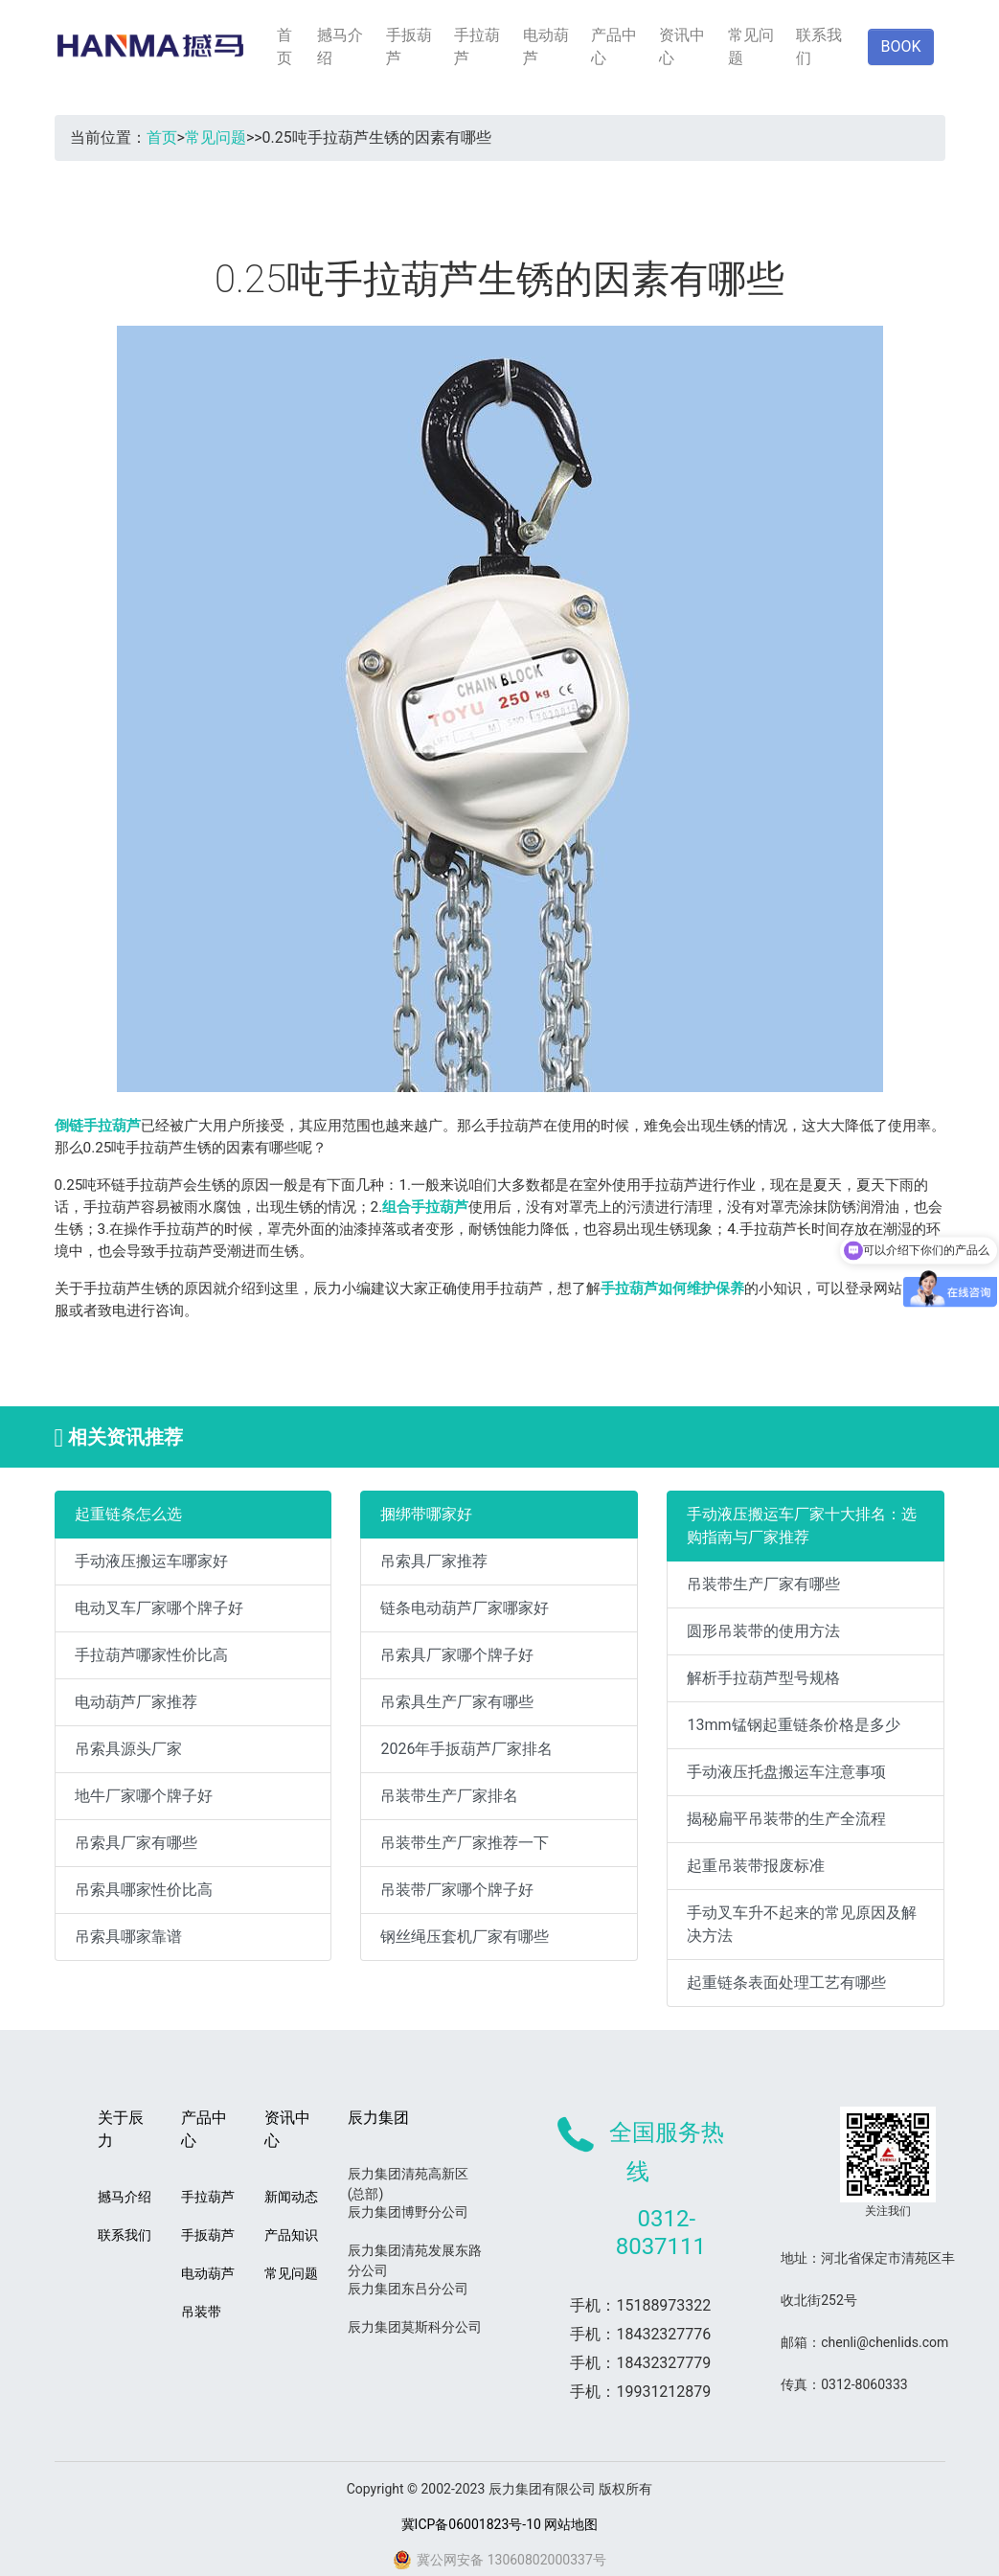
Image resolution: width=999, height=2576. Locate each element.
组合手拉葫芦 (425, 1207)
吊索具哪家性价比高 (144, 1890)
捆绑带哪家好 (426, 1514)
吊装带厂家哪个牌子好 (457, 1890)
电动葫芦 (546, 46)
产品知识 (291, 2235)
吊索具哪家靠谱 (128, 1936)
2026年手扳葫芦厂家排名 (466, 1749)
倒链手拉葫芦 (98, 1125)
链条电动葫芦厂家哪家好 (464, 1608)
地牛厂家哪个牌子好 (144, 1796)
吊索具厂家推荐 (434, 1561)
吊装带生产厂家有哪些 (763, 1584)
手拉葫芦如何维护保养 (672, 1288)
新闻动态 (291, 2196)
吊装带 (201, 2311)
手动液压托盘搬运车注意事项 (786, 1772)
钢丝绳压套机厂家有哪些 (464, 1936)
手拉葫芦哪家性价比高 (151, 1655)
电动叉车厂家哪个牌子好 (159, 1608)
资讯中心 (682, 46)
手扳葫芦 (409, 46)
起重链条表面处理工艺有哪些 (786, 1982)
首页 (284, 46)
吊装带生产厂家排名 (449, 1796)
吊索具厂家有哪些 (136, 1843)
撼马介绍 (340, 46)
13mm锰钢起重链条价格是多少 (793, 1725)
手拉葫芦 (477, 46)
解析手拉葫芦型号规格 (763, 1678)
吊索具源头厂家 (128, 1749)
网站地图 (571, 2524)
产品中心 (614, 46)
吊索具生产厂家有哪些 (457, 1702)
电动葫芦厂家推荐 (136, 1702)
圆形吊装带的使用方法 (763, 1631)
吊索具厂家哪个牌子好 (457, 1655)
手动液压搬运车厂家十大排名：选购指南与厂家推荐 (802, 1525)
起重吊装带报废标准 (756, 1866)
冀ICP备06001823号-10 (471, 2524)
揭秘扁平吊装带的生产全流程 (786, 1819)
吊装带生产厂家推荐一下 (464, 1843)
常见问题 (751, 46)
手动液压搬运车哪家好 (151, 1561)
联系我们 (819, 46)
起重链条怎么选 (128, 1514)
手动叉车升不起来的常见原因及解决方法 (802, 1924)
